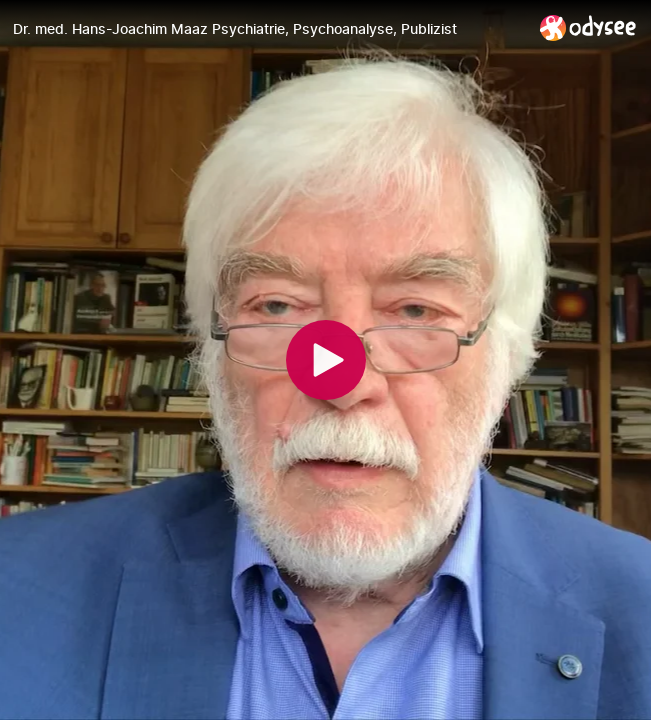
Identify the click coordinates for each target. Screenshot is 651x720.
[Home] (588, 27)
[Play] (326, 360)
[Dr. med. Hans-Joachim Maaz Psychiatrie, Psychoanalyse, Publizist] (268, 29)
